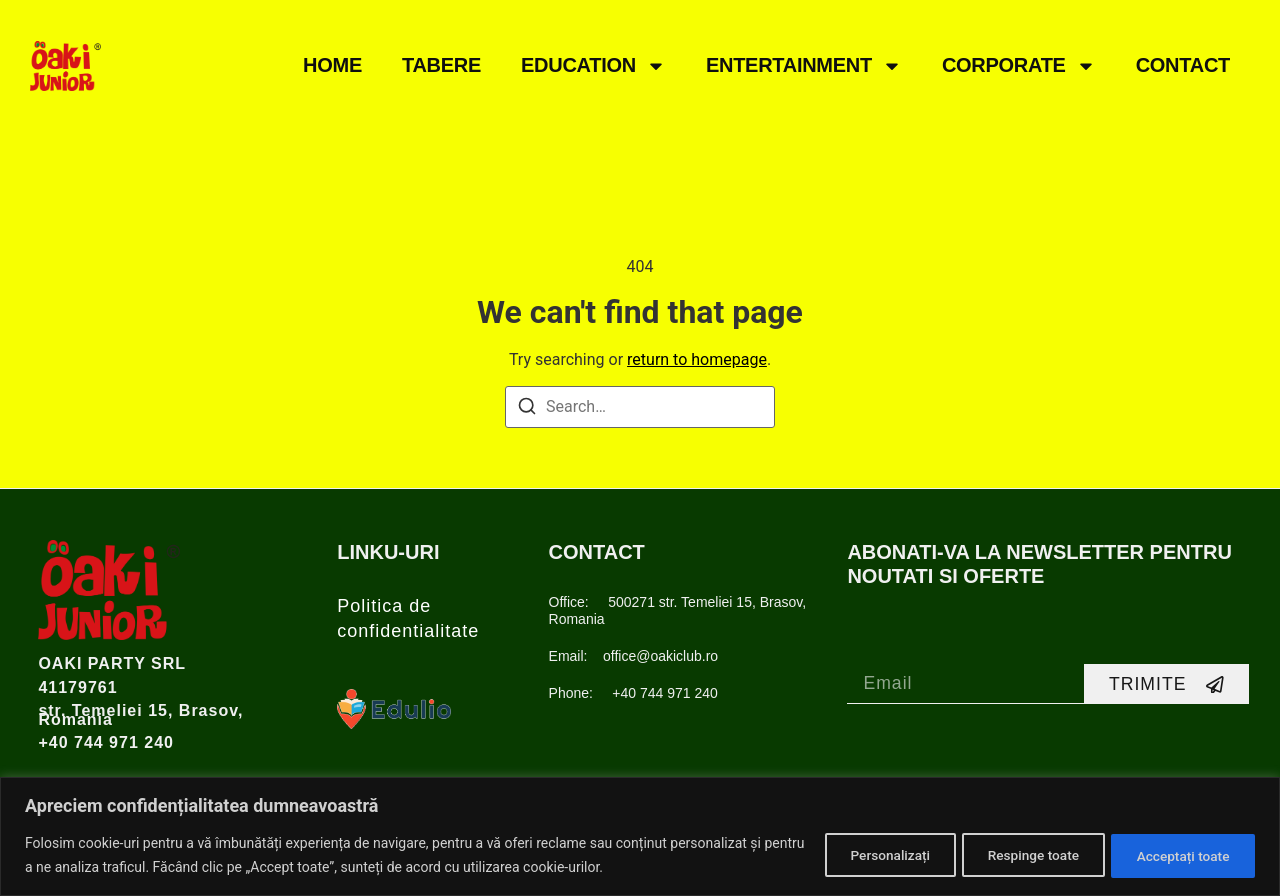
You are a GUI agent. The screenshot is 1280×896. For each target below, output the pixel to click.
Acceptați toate (1178, 855)
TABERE (441, 65)
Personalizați (864, 855)
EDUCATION (593, 66)
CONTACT (1183, 65)
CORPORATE (1019, 66)
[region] (640, 836)
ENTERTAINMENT (804, 66)
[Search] (527, 409)
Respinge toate (1018, 855)
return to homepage (697, 359)
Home (332, 65)
